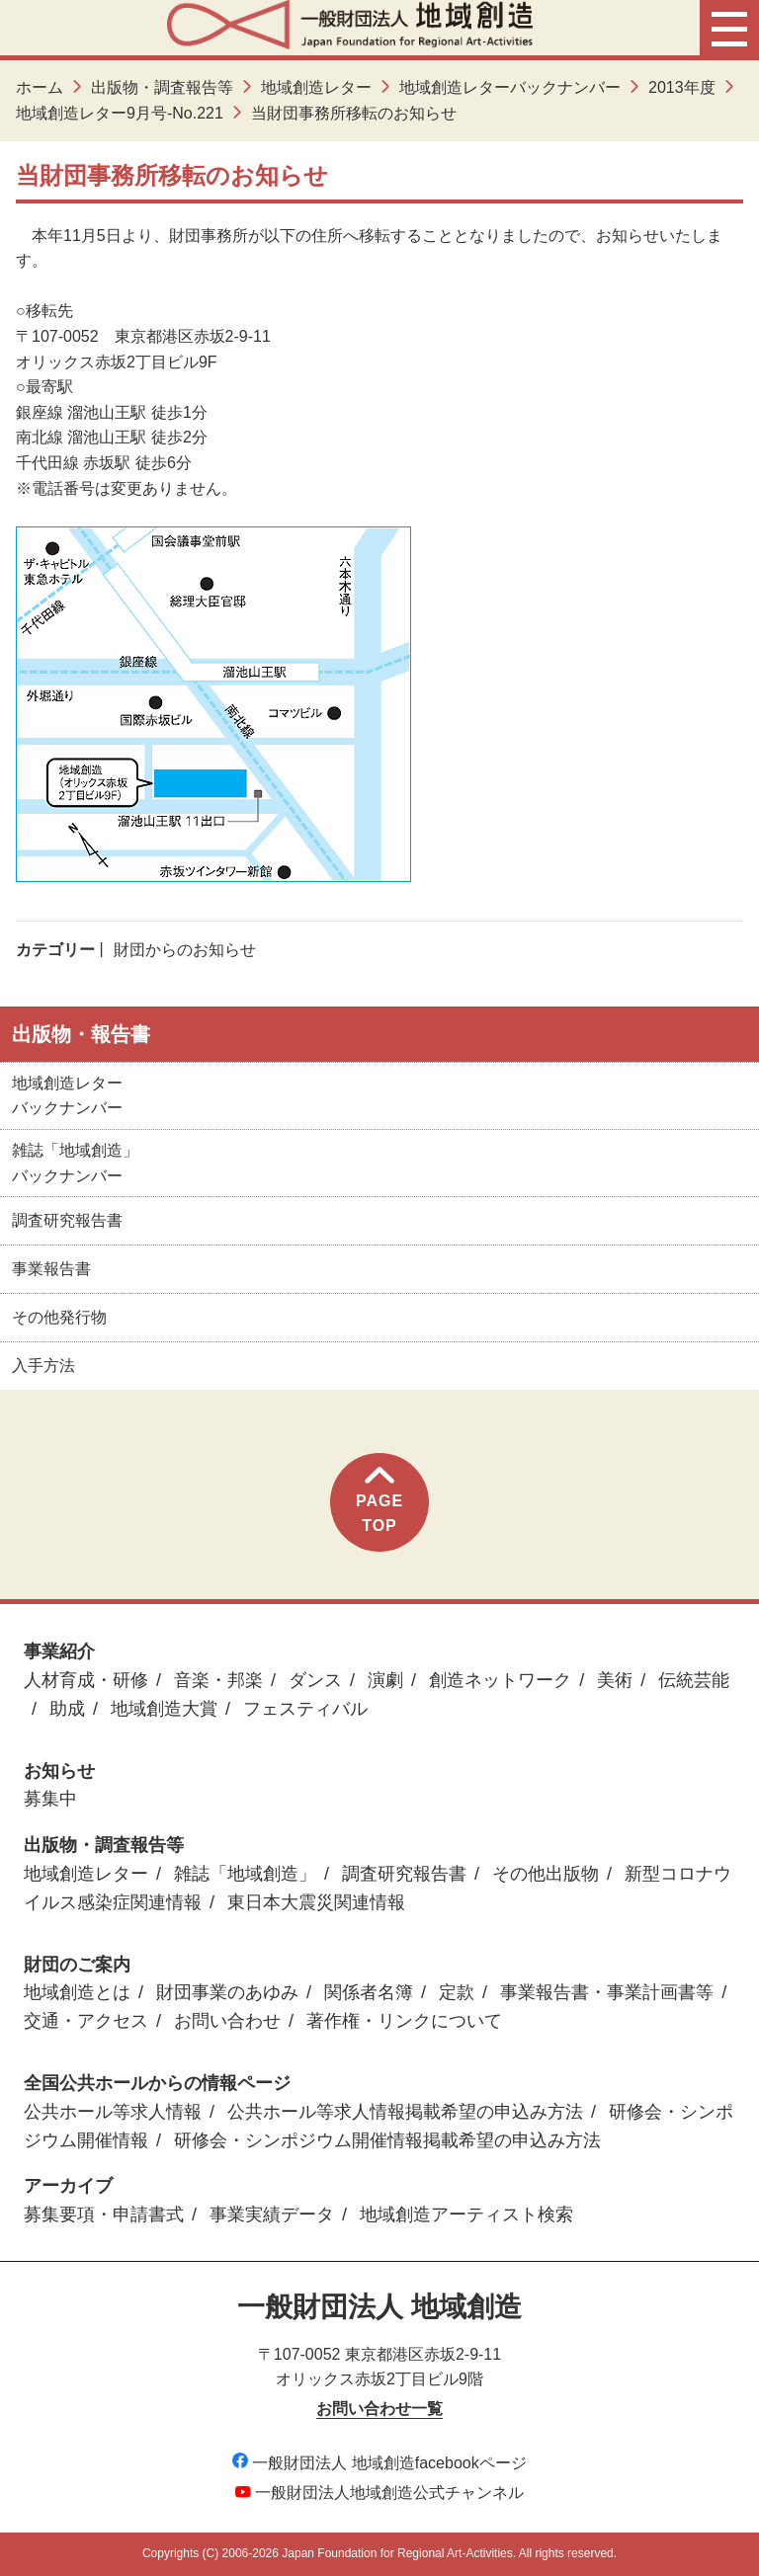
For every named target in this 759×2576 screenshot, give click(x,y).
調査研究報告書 (67, 1220)
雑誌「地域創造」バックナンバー (75, 1163)
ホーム (39, 87)
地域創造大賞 (164, 1709)
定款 (456, 1992)
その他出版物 (545, 1874)
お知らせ (59, 1771)
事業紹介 (59, 1651)
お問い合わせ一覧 (379, 2408)
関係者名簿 (368, 1992)
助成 (67, 1709)
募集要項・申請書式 (104, 2214)
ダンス (315, 1680)
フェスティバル (305, 1709)
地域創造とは (77, 1992)
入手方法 (43, 1365)
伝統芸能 (693, 1680)
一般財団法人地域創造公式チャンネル (379, 2492)
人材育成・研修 (86, 1680)
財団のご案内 (77, 1964)
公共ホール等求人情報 (113, 2112)
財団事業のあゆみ (227, 1992)
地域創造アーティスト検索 (466, 2214)
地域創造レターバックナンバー (510, 87)
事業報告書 (51, 1268)
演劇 (385, 1680)
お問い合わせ (227, 2021)
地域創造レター (316, 87)
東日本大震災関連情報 (316, 1902)
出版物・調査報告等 (162, 87)
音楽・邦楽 (218, 1680)
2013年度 (682, 87)
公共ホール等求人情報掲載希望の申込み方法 (405, 2112)
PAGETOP (379, 1501)
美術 (614, 1680)
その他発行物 (59, 1317)
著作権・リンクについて (404, 2021)
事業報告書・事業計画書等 (607, 1992)
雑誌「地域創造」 (245, 1874)
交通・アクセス (86, 2021)
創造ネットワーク (500, 1680)
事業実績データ (272, 2214)
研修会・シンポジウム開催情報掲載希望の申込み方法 (387, 2140)
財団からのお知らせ (185, 949)
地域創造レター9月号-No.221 (119, 113)
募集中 (50, 1799)
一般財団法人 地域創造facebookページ (379, 2463)
